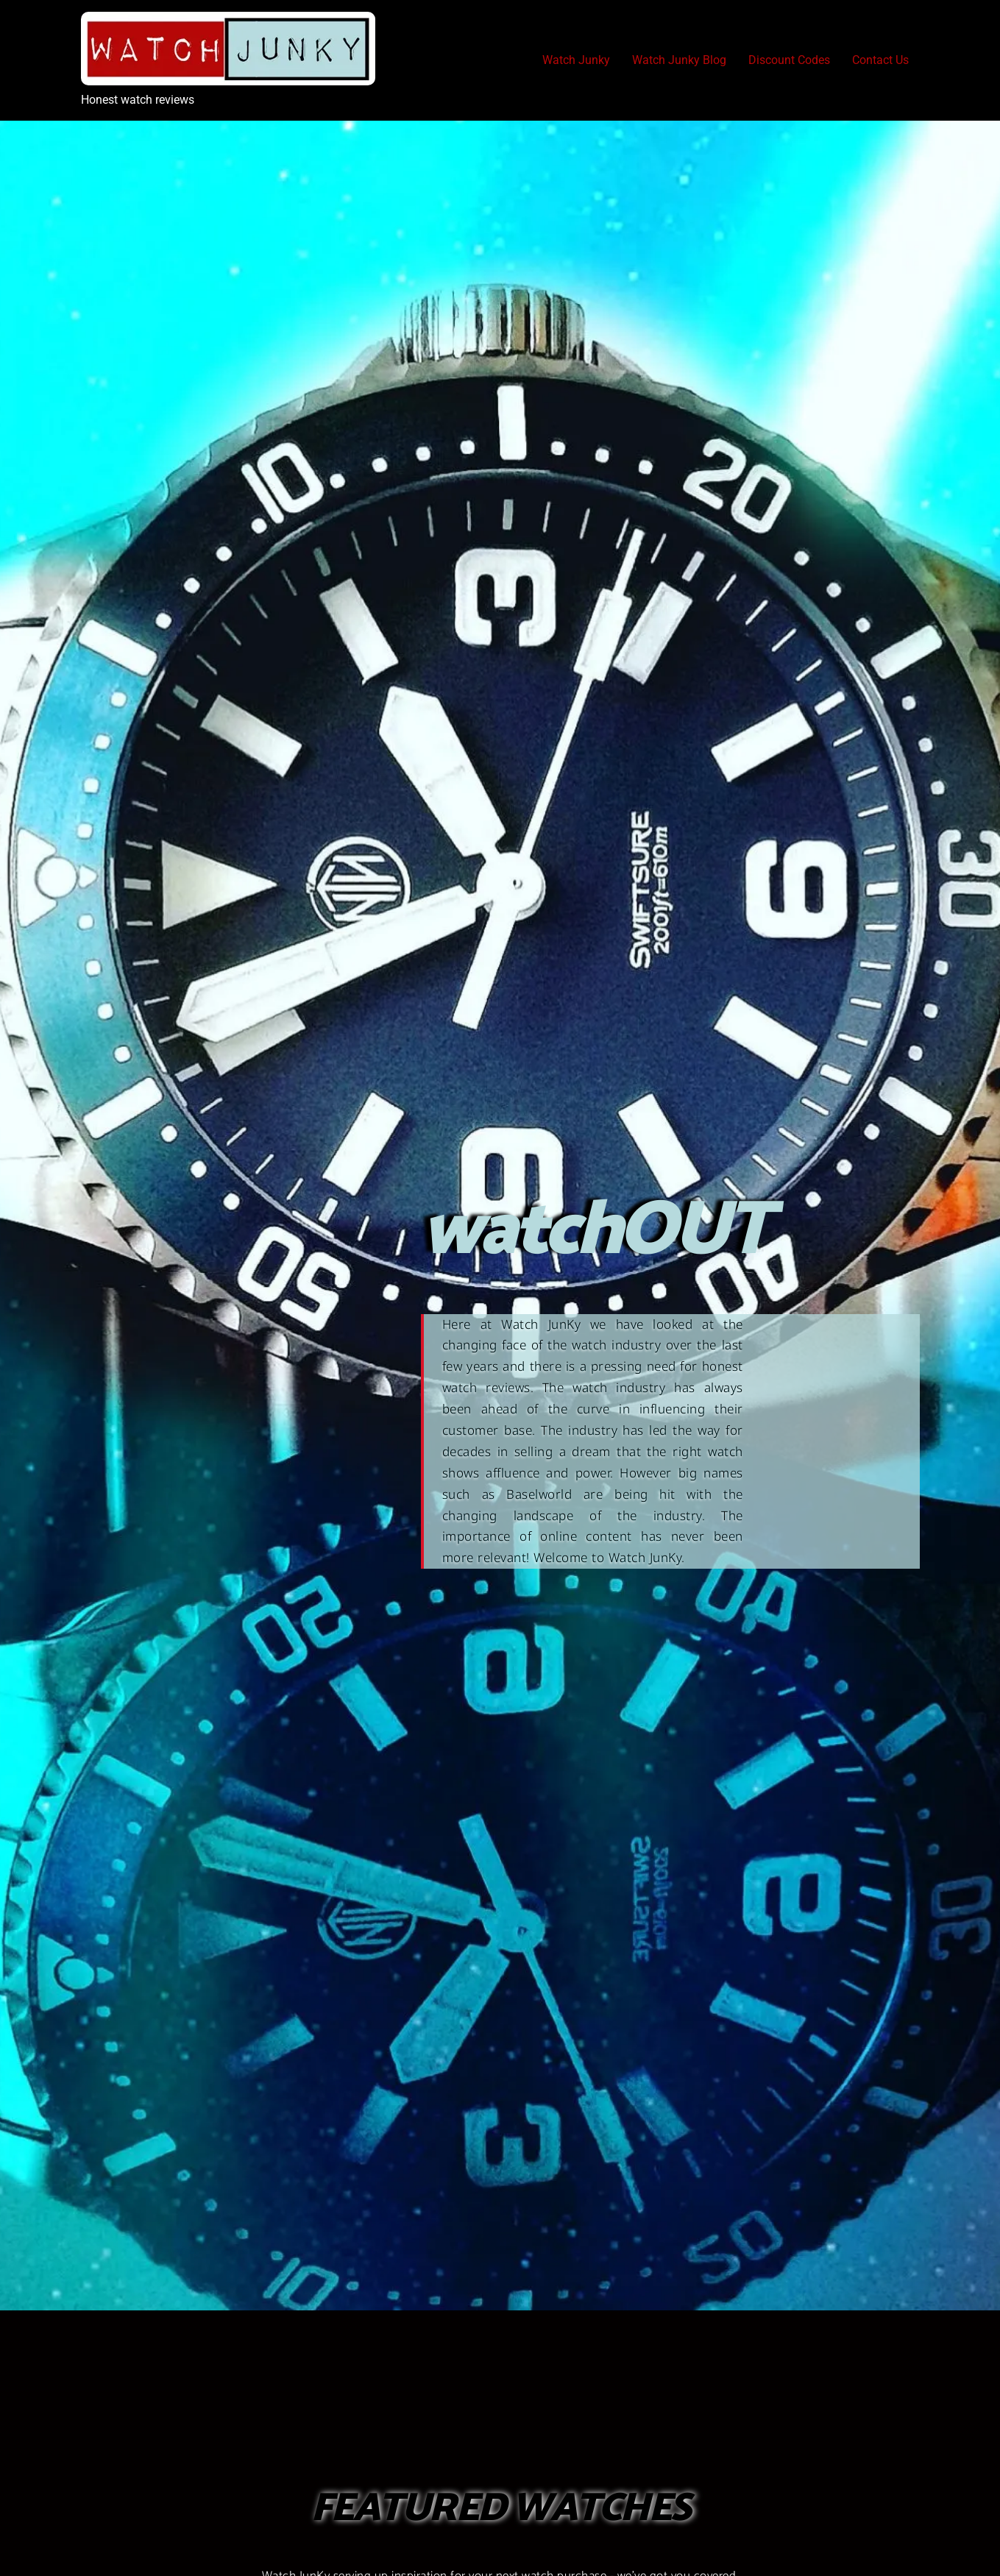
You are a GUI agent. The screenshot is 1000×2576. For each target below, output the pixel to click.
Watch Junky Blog (679, 60)
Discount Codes (789, 60)
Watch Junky (576, 60)
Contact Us (880, 60)
